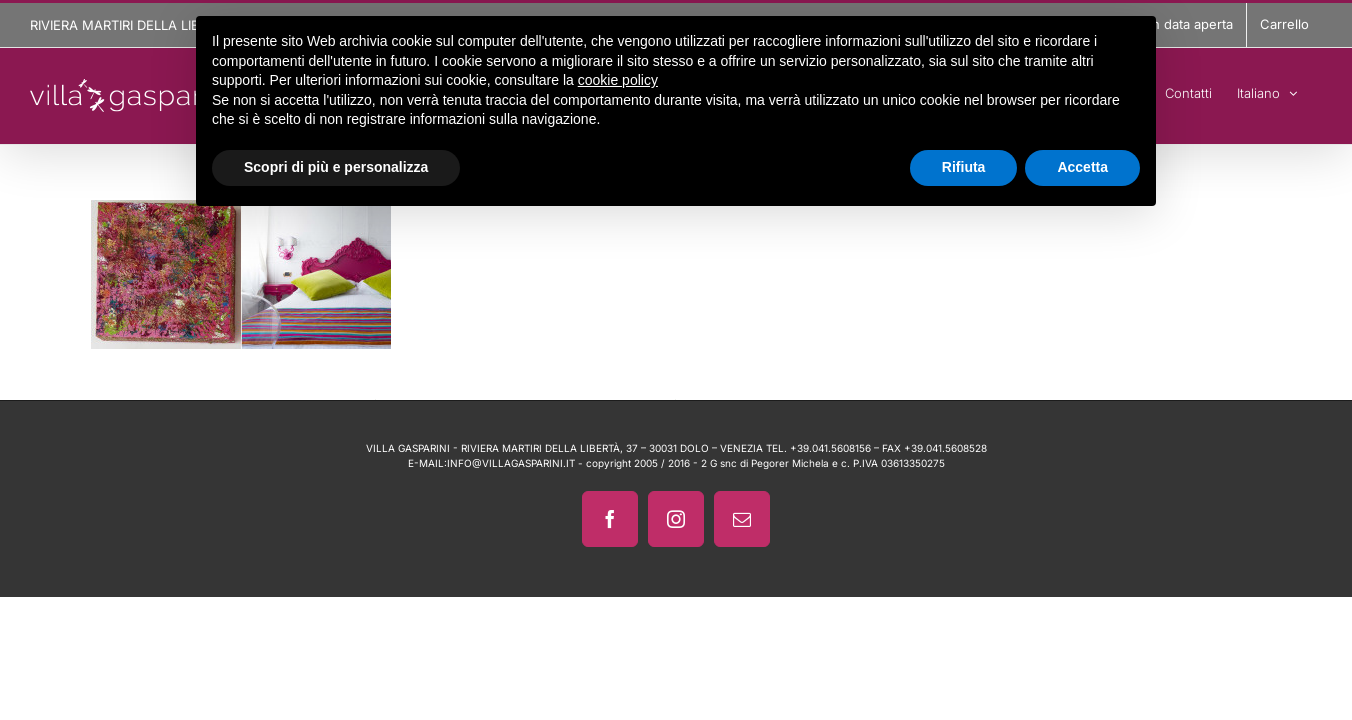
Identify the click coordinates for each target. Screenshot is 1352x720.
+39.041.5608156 (830, 448)
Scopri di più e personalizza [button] (336, 167)
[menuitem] (1292, 90)
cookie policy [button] (618, 80)
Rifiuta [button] (964, 167)
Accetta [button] (1082, 167)
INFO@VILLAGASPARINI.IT (511, 463)
